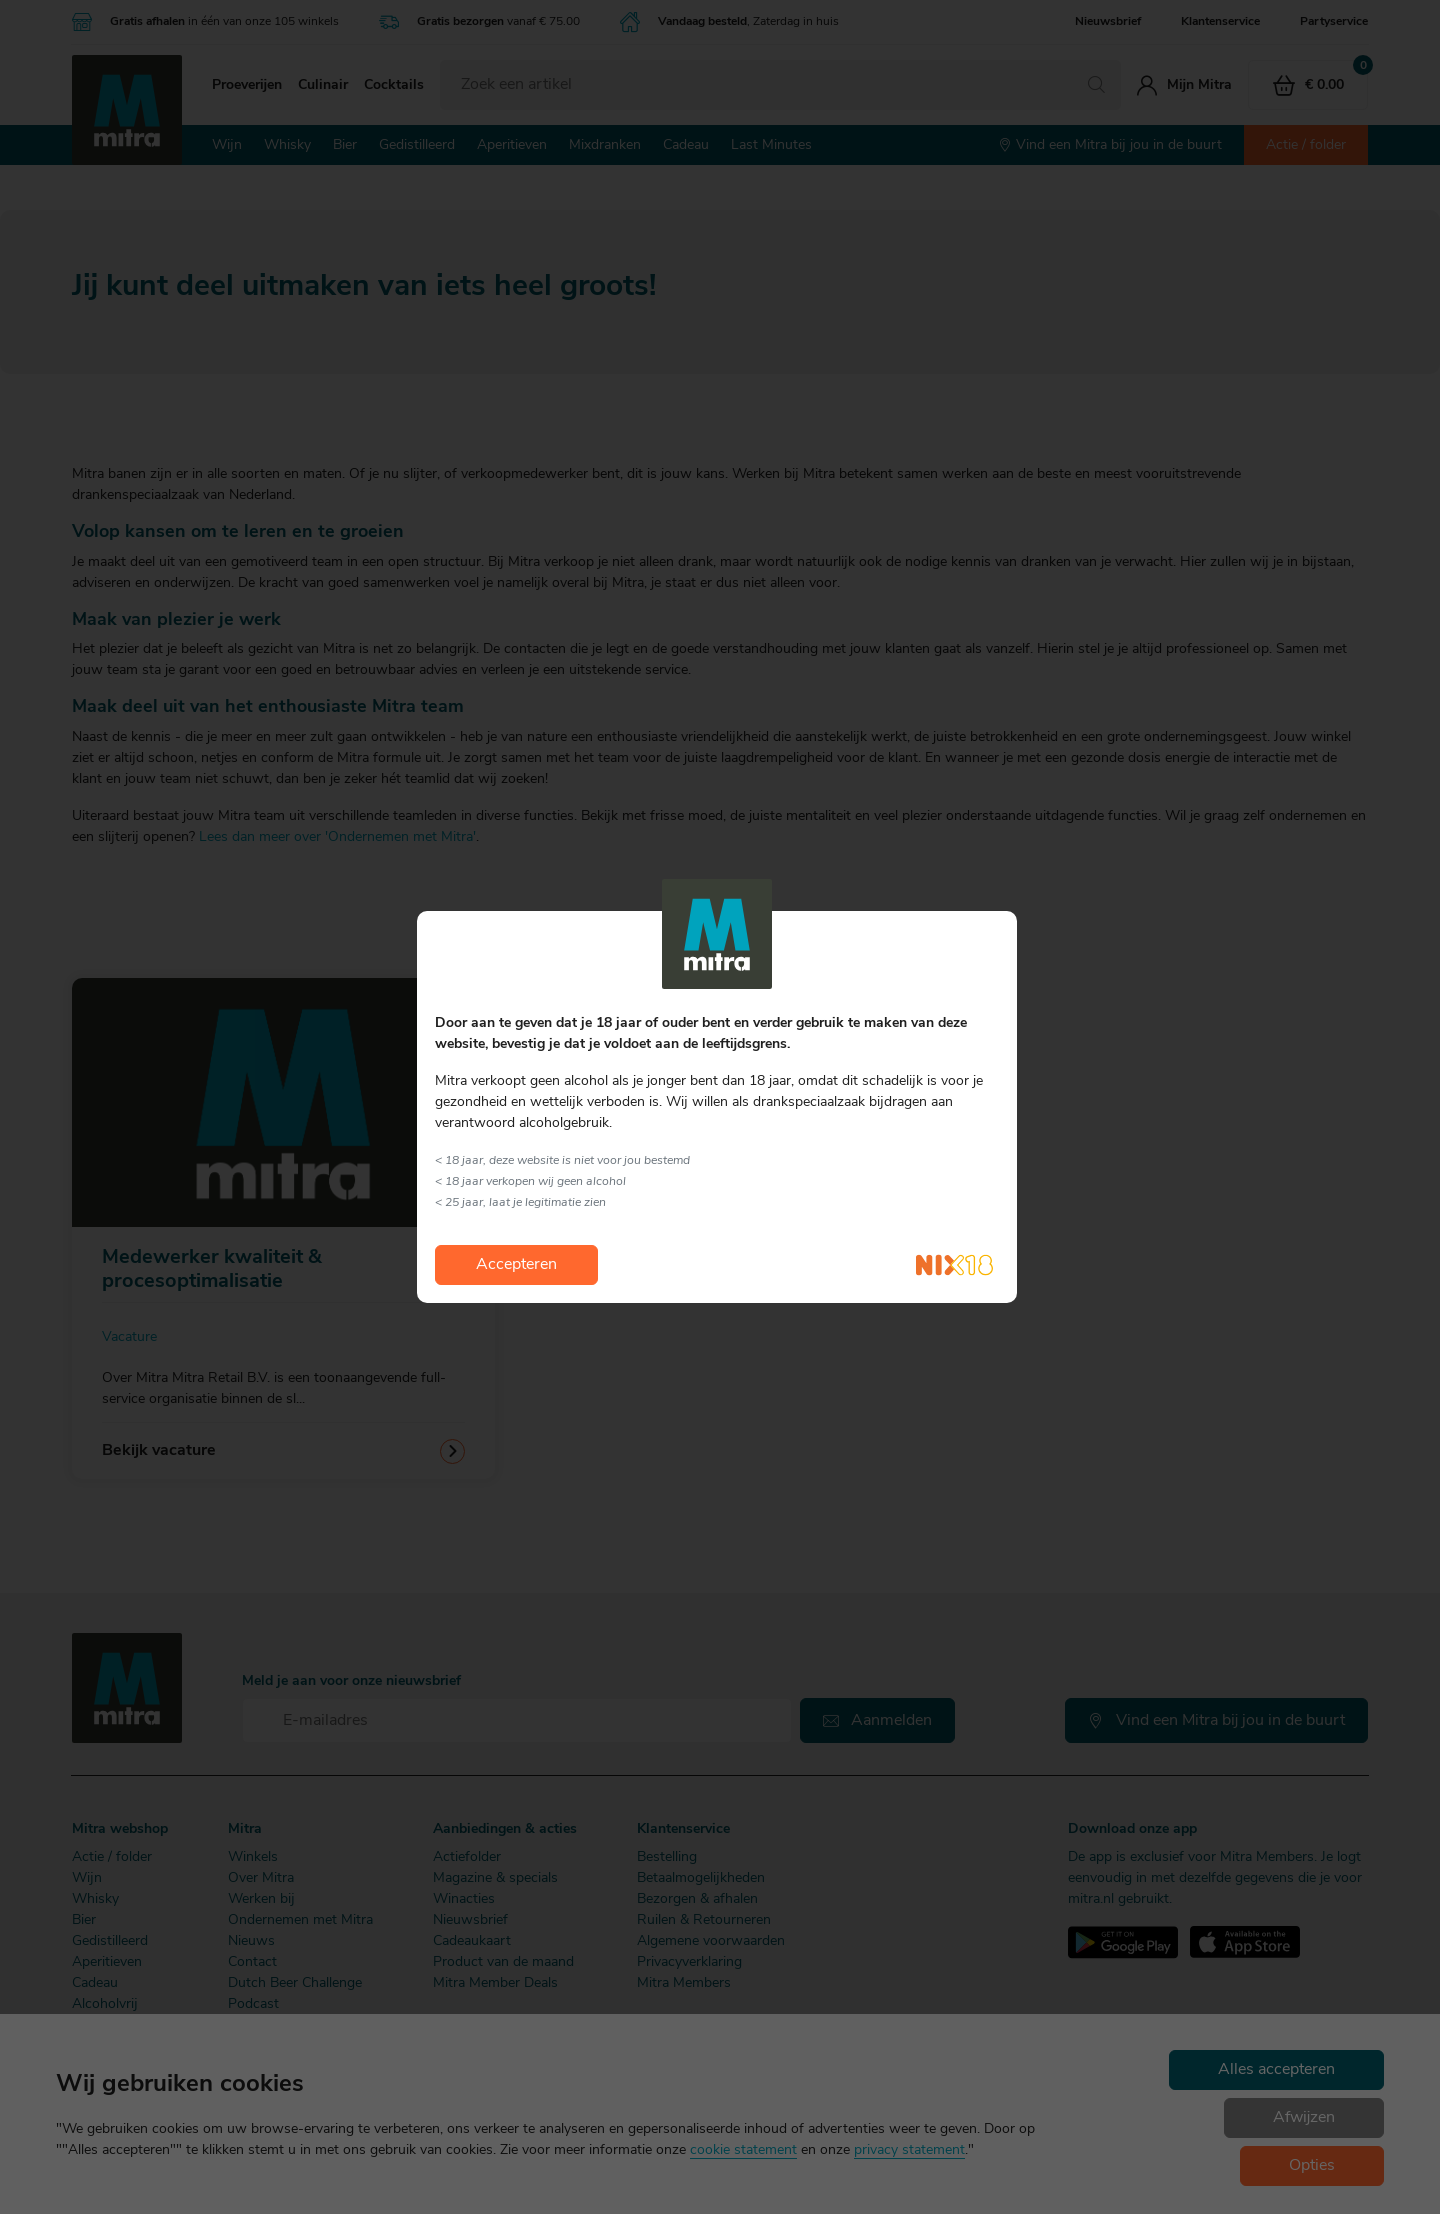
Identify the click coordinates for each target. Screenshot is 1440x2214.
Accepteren (516, 1265)
